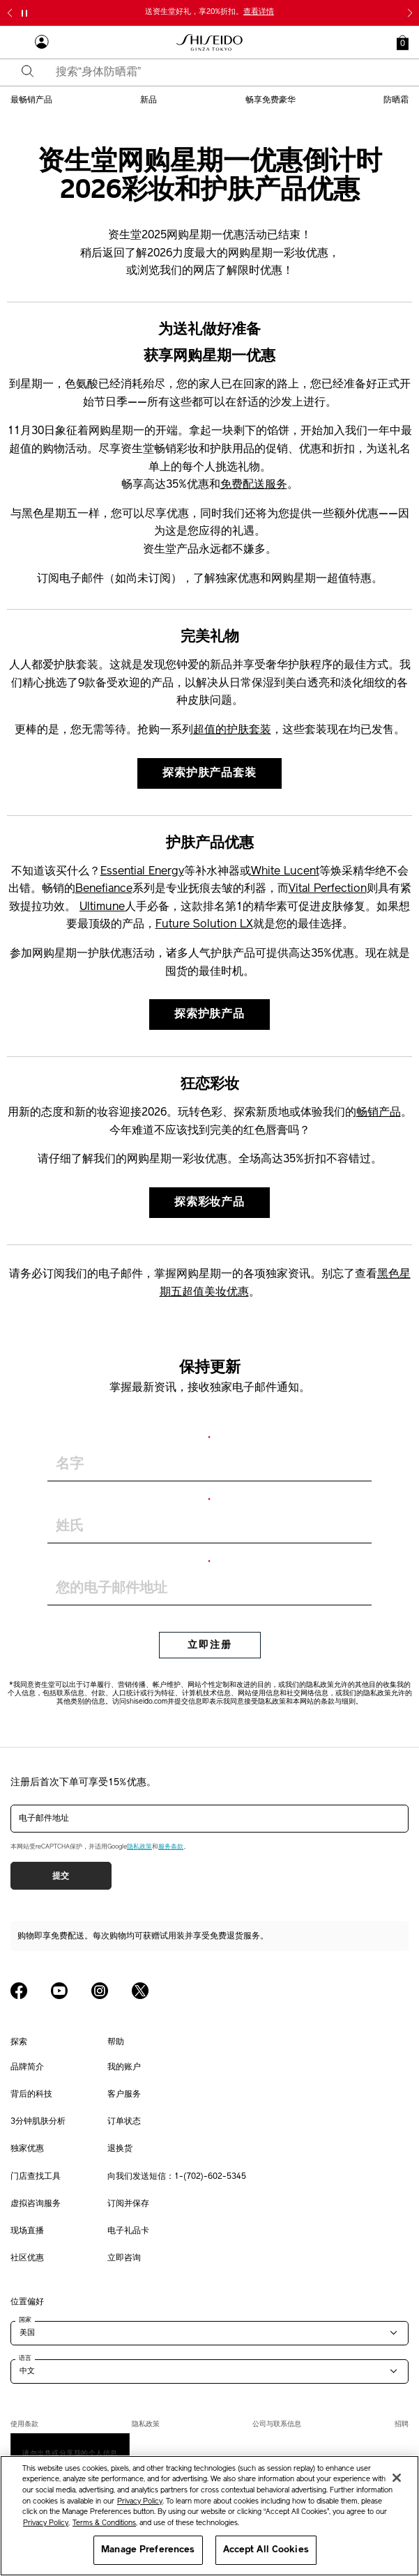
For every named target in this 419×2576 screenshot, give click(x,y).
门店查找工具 (35, 2177)
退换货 (119, 2149)
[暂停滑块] (24, 13)
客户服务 (124, 2094)
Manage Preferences (148, 2549)
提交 (61, 1876)
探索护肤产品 (209, 1014)
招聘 (402, 2424)
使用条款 (24, 2424)
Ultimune (102, 907)
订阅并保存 (128, 2204)
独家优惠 (27, 2149)
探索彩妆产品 (209, 1202)
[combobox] (221, 72)
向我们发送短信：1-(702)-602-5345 (176, 2177)
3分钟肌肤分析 (38, 2122)
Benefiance (103, 889)
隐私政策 (139, 1847)
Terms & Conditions (104, 2523)
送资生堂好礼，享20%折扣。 (209, 12)
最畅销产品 (31, 100)
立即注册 (210, 1645)
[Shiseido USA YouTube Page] (59, 1990)
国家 (25, 2319)
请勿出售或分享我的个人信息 (70, 2453)
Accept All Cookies (266, 2549)
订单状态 (124, 2122)
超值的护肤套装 (232, 730)
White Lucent (285, 871)
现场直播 (27, 2231)
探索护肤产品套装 (209, 773)
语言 (25, 2357)
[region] (209, 2515)
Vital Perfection (328, 889)
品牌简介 (27, 2067)
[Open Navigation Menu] (17, 42)
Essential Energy (142, 871)
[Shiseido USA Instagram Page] (99, 1990)
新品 (148, 100)
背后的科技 (31, 2094)
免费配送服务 (253, 485)
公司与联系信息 (276, 2424)
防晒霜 (396, 100)
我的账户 (124, 2067)
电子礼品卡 (128, 2231)
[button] (403, 42)
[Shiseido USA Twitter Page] (140, 1990)
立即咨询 (124, 2258)
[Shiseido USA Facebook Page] (18, 1990)
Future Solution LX (204, 924)
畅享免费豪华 (270, 100)
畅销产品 (378, 1112)
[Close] (396, 2477)
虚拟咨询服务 (35, 2204)
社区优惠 (27, 2258)
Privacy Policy (139, 2502)
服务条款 (170, 1847)
